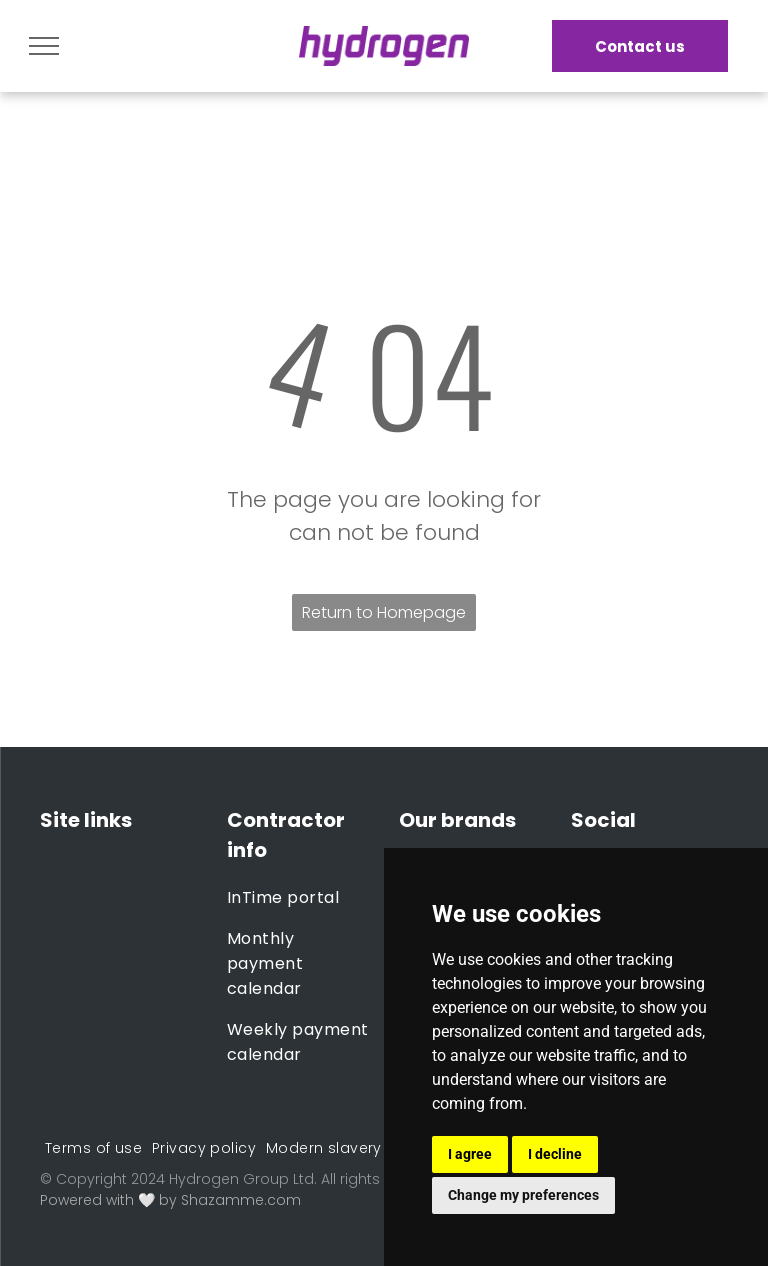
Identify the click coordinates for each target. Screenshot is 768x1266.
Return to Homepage (384, 612)
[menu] (44, 46)
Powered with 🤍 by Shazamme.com (170, 1200)
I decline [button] (555, 1154)
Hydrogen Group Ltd (241, 1179)
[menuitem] (299, 897)
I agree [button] (470, 1154)
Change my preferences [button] (523, 1195)
